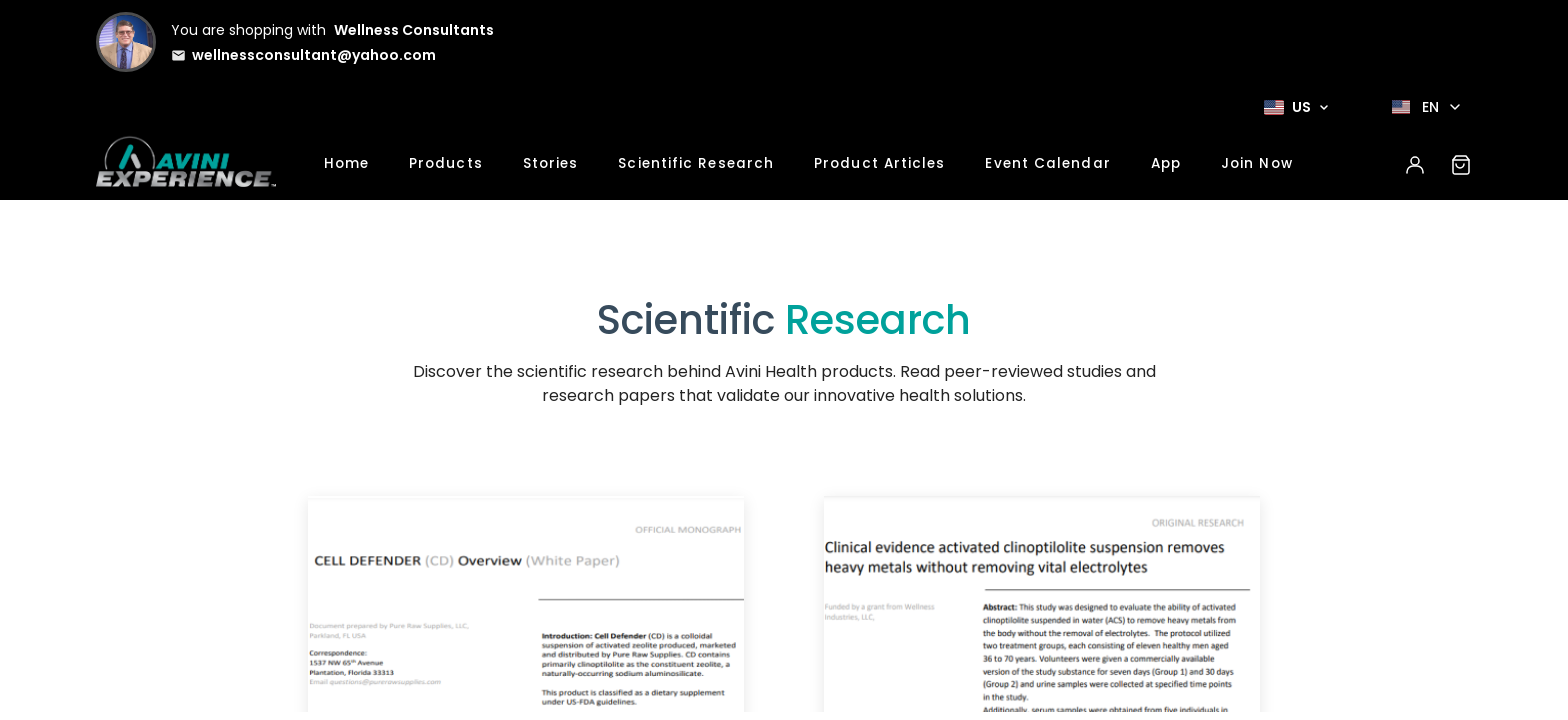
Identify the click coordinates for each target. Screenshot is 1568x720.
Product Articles (879, 163)
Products (446, 163)
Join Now (1257, 163)
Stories (551, 163)
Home (346, 163)
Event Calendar (1047, 163)
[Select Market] (1296, 107)
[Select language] (1426, 107)
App (1166, 163)
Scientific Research (696, 163)
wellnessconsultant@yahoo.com (314, 55)
